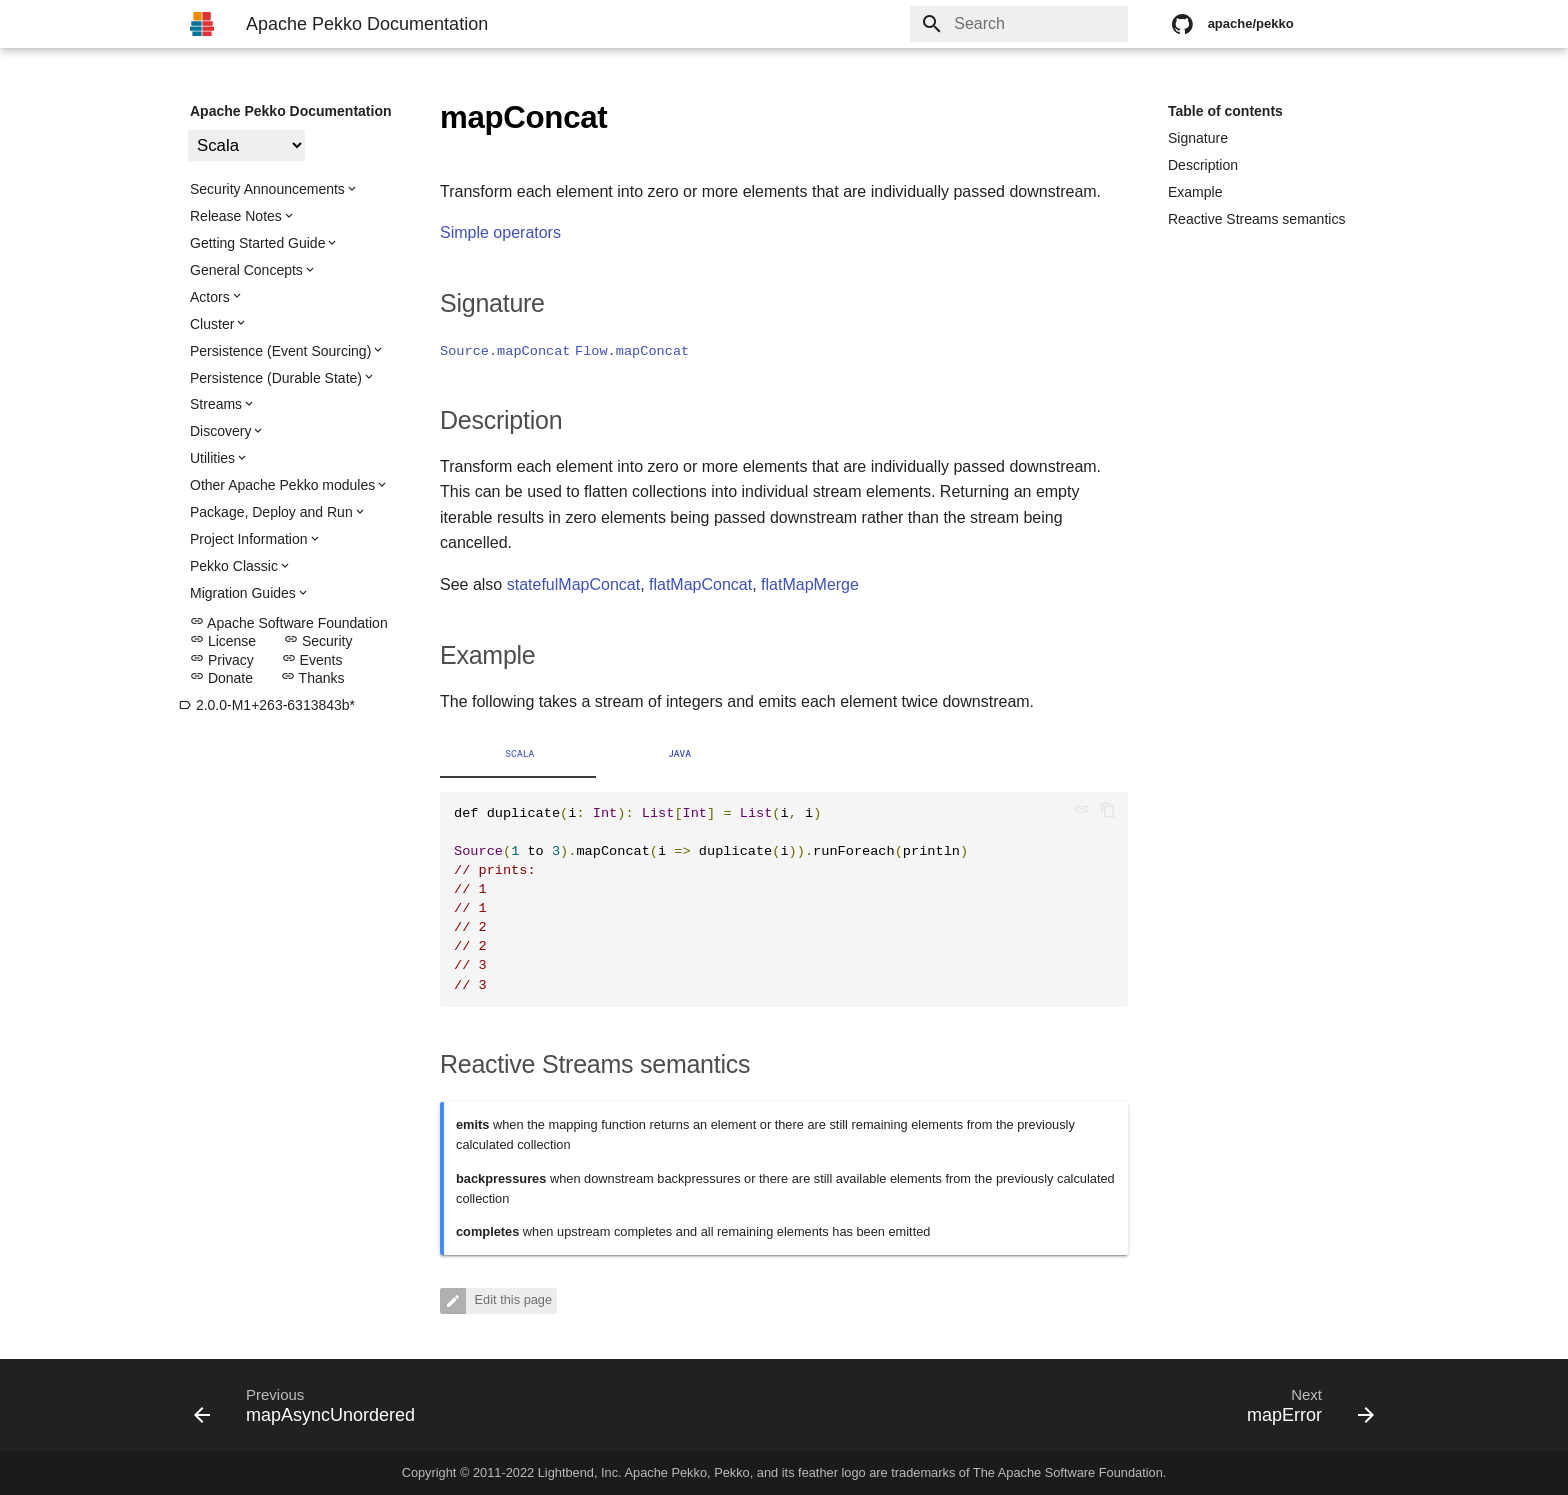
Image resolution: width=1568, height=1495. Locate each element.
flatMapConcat (700, 584)
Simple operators (500, 232)
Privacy (222, 660)
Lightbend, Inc (578, 1472)
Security (318, 641)
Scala (519, 754)
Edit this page (511, 1299)
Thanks (313, 678)
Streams (216, 404)
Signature (1198, 138)
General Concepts (246, 270)
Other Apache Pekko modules (282, 485)
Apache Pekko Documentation (291, 111)
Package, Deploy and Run (271, 512)
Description (1203, 165)
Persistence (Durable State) (276, 378)
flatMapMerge (810, 584)
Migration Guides (243, 593)
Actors (210, 297)
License (223, 641)
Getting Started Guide (257, 243)
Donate (221, 678)
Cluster (212, 324)
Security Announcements (267, 189)
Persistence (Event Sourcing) (280, 351)
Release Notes (236, 216)
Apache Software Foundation (289, 623)
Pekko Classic (234, 566)
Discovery (220, 431)
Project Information (249, 539)
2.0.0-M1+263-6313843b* (266, 705)
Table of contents (1225, 111)
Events (312, 660)
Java (680, 754)
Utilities (212, 458)
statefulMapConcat (573, 584)
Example (1195, 192)
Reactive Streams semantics (1256, 219)
